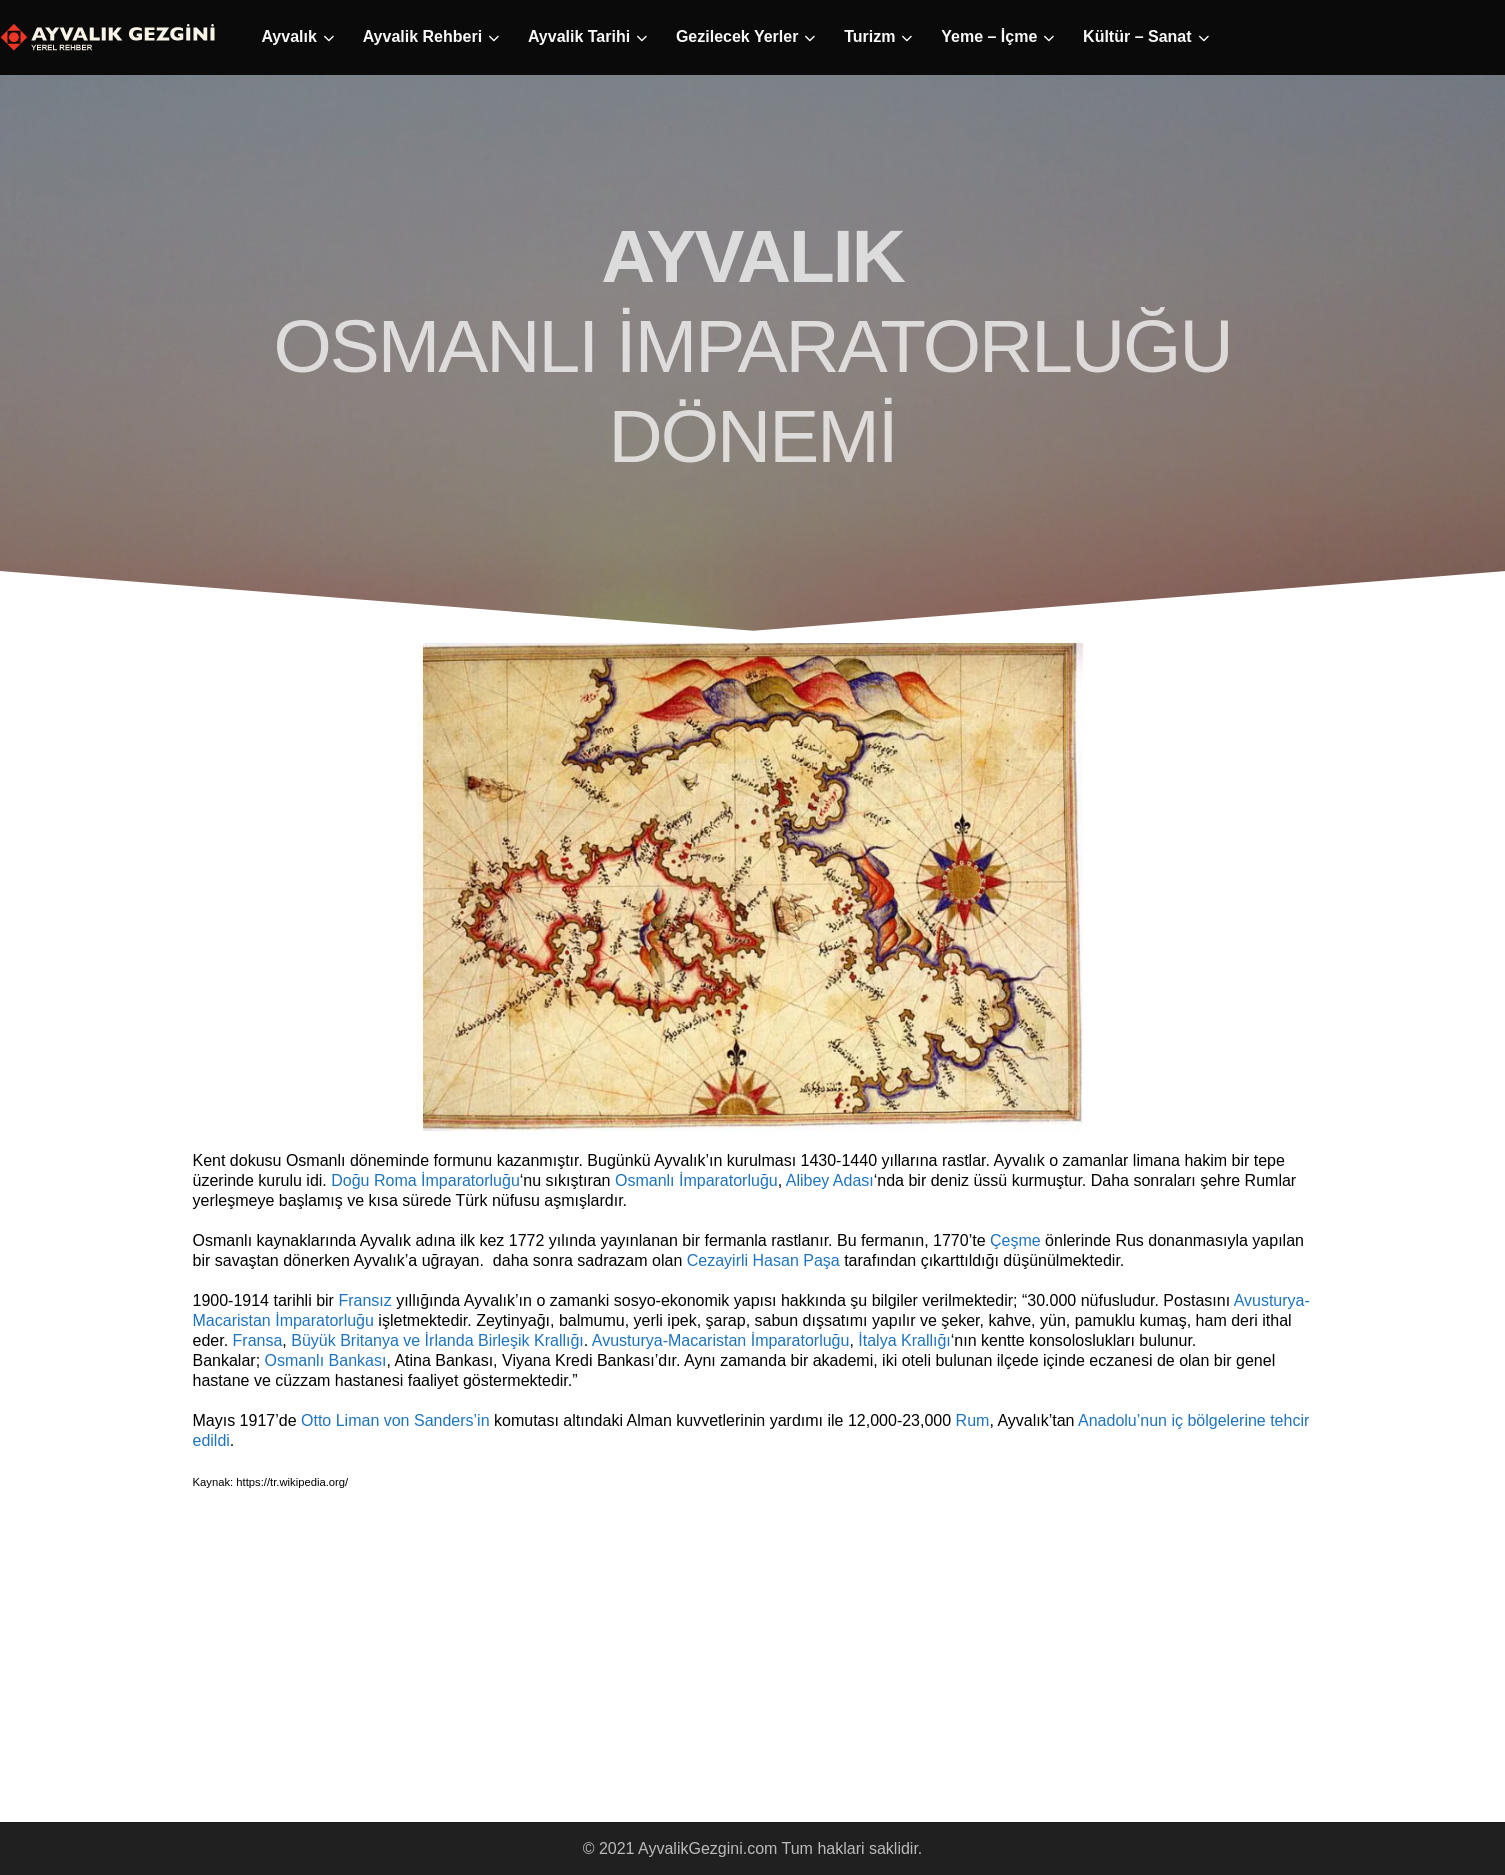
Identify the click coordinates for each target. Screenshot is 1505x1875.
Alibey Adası (830, 1180)
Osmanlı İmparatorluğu (696, 1180)
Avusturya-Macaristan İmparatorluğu (721, 1340)
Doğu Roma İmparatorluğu (425, 1180)
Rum (973, 1420)
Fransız (364, 1300)
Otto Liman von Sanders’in (395, 1420)
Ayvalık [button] (288, 36)
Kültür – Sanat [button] (1137, 36)
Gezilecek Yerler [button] (737, 36)
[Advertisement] (373, 1672)
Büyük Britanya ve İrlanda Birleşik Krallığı (437, 1340)
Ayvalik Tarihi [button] (579, 36)
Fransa (258, 1340)
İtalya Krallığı (904, 1340)
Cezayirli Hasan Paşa (763, 1260)
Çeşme (1015, 1240)
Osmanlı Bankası (326, 1360)
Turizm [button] (869, 36)
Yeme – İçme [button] (989, 36)
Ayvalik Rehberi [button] (422, 36)
